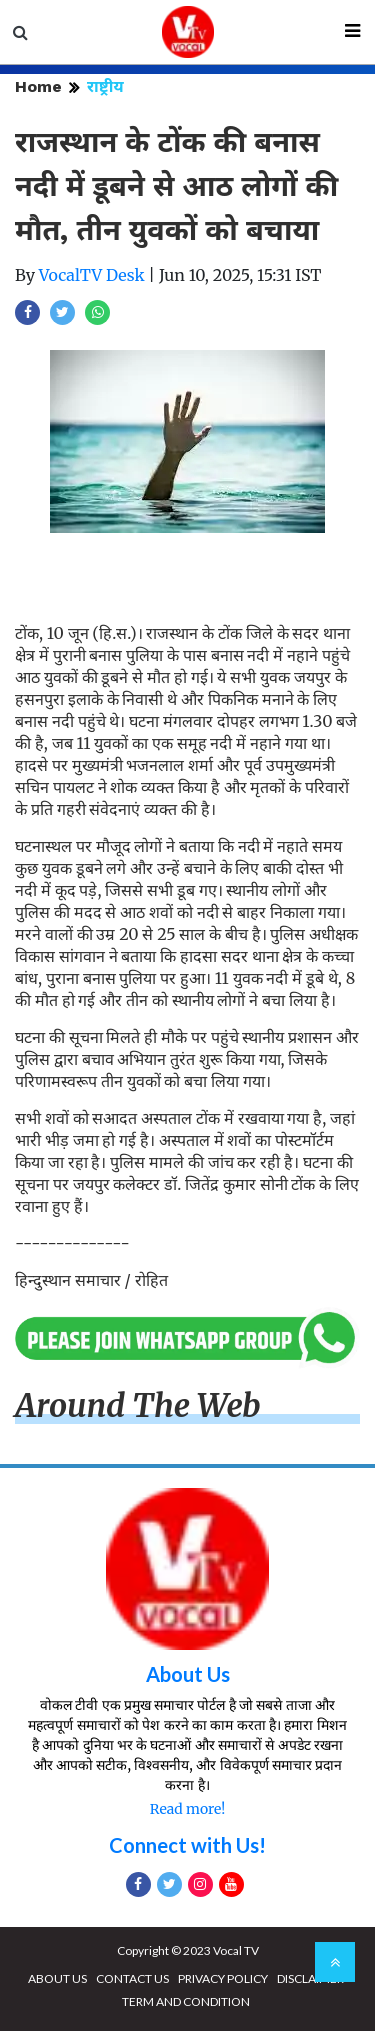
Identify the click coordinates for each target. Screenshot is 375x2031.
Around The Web (138, 1406)
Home (38, 86)
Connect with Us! (187, 1845)
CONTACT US (132, 1978)
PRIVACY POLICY (223, 1978)
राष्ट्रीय (105, 86)
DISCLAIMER (310, 1978)
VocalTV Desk (92, 275)
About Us (188, 1674)
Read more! (187, 1809)
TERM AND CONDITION (186, 2001)
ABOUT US (57, 1978)
